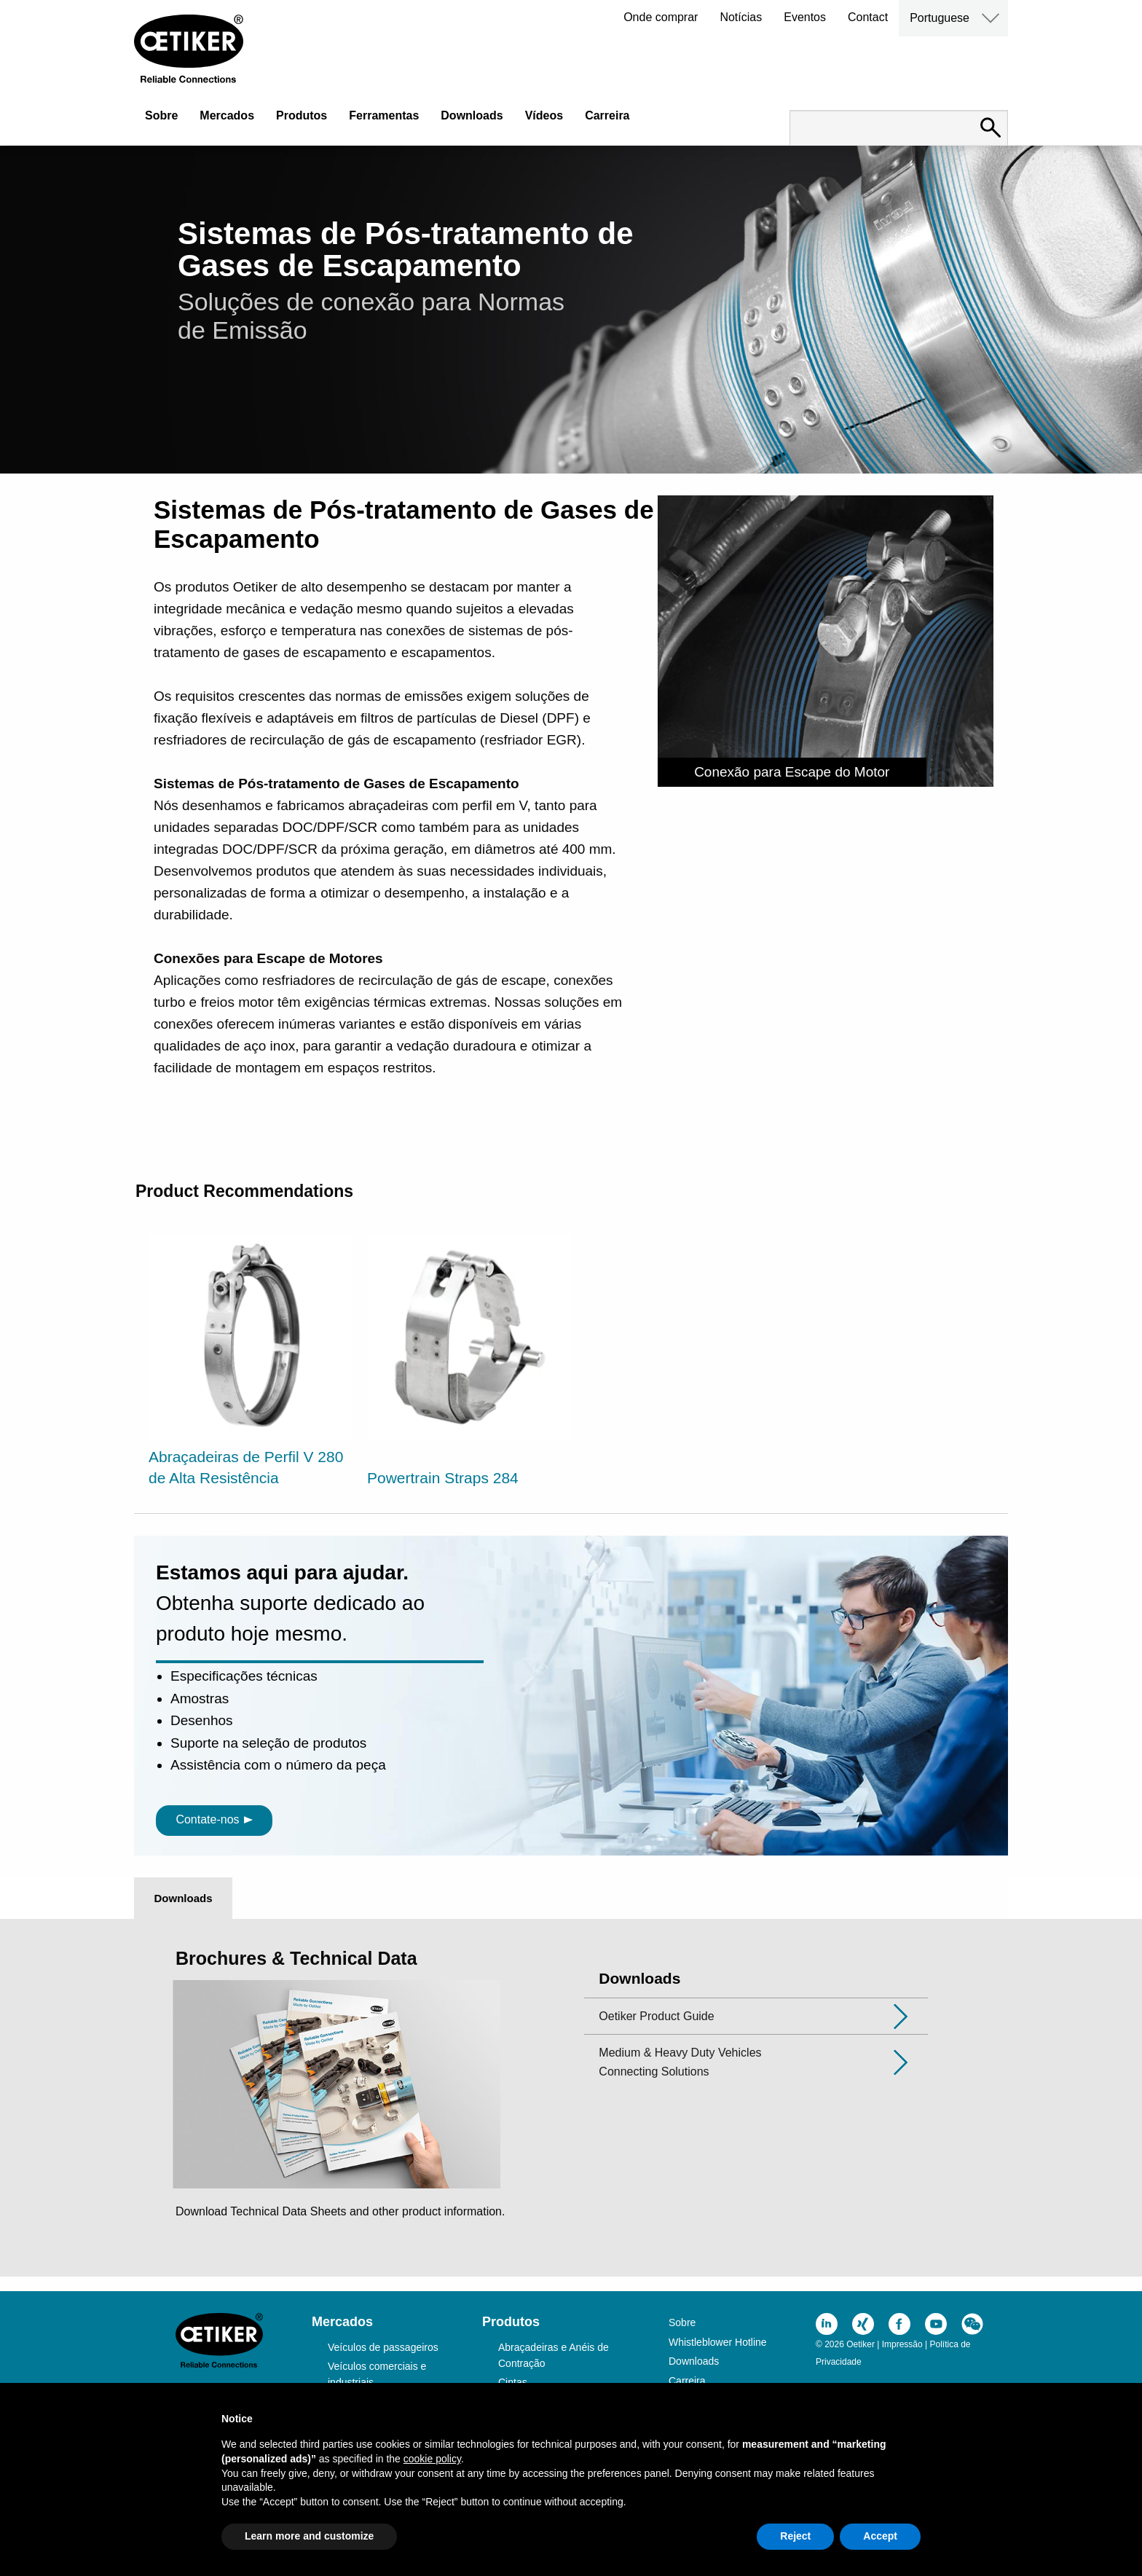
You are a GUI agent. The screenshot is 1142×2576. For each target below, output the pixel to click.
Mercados (227, 115)
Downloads (472, 115)
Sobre (161, 115)
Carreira (607, 115)
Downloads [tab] (183, 1898)
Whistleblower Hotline (718, 2342)
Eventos (805, 17)
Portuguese (939, 18)
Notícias (741, 17)
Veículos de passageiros (383, 2347)
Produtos (301, 115)
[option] (251, 1363)
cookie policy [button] (432, 2459)
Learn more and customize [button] (309, 2536)
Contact (868, 17)
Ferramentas (384, 115)
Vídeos (544, 115)
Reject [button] (795, 2536)
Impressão (902, 2344)
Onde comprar (660, 17)
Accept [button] (880, 2536)
